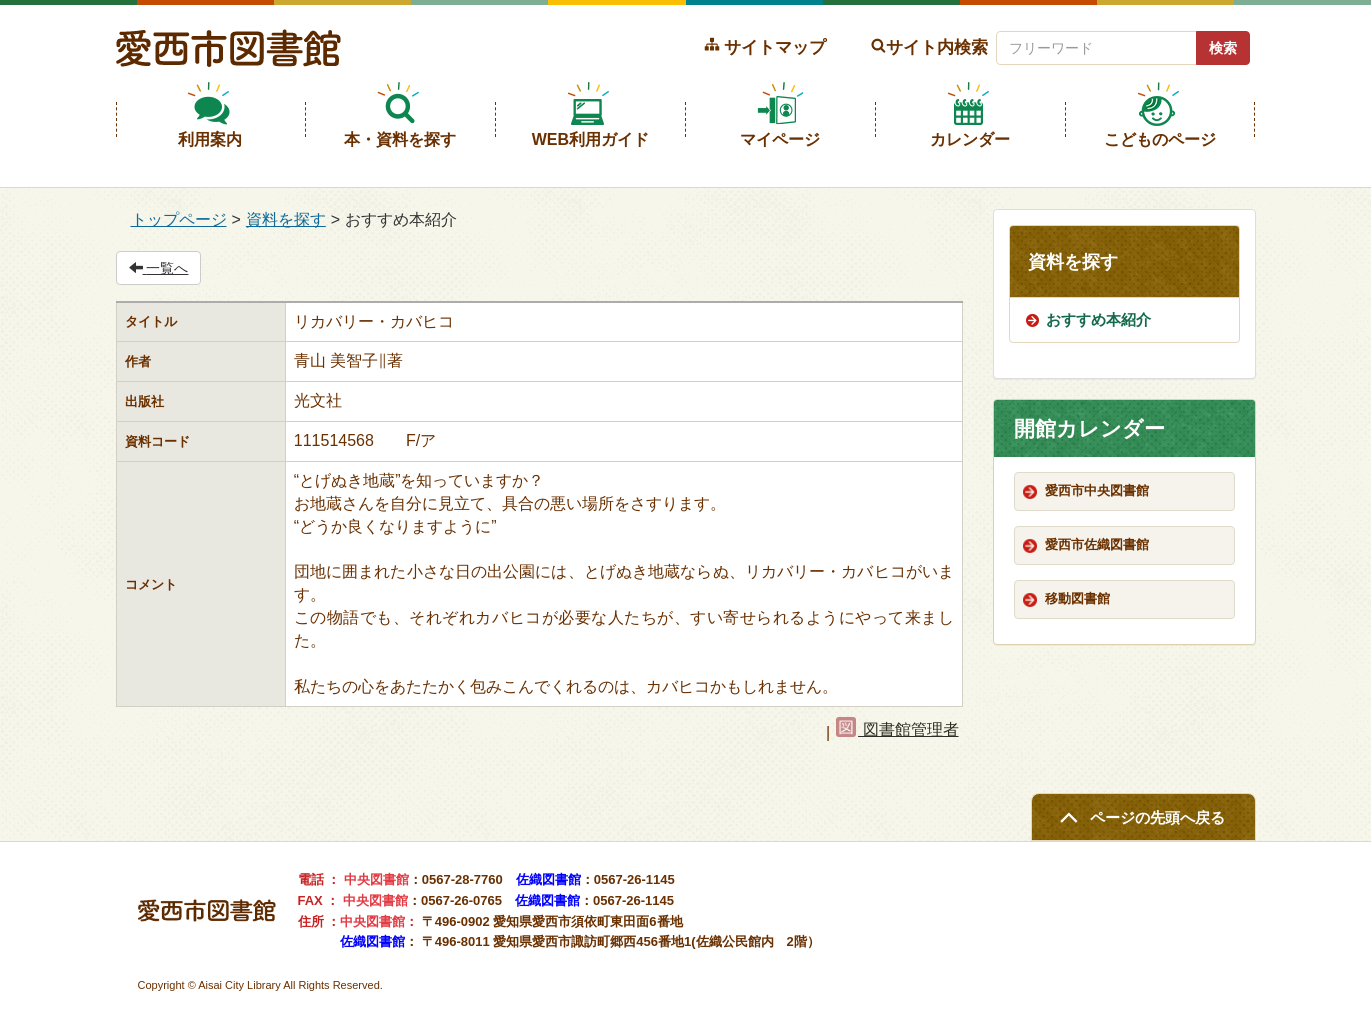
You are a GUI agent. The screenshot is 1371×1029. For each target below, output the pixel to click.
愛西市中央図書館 (1097, 490)
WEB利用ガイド (590, 139)
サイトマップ (775, 47)
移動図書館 (1077, 598)
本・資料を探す (400, 139)
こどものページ (1160, 139)
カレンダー (970, 139)
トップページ (179, 219)
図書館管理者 (897, 729)
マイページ (780, 139)
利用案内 (210, 139)
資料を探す (286, 219)
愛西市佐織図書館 (1097, 544)
